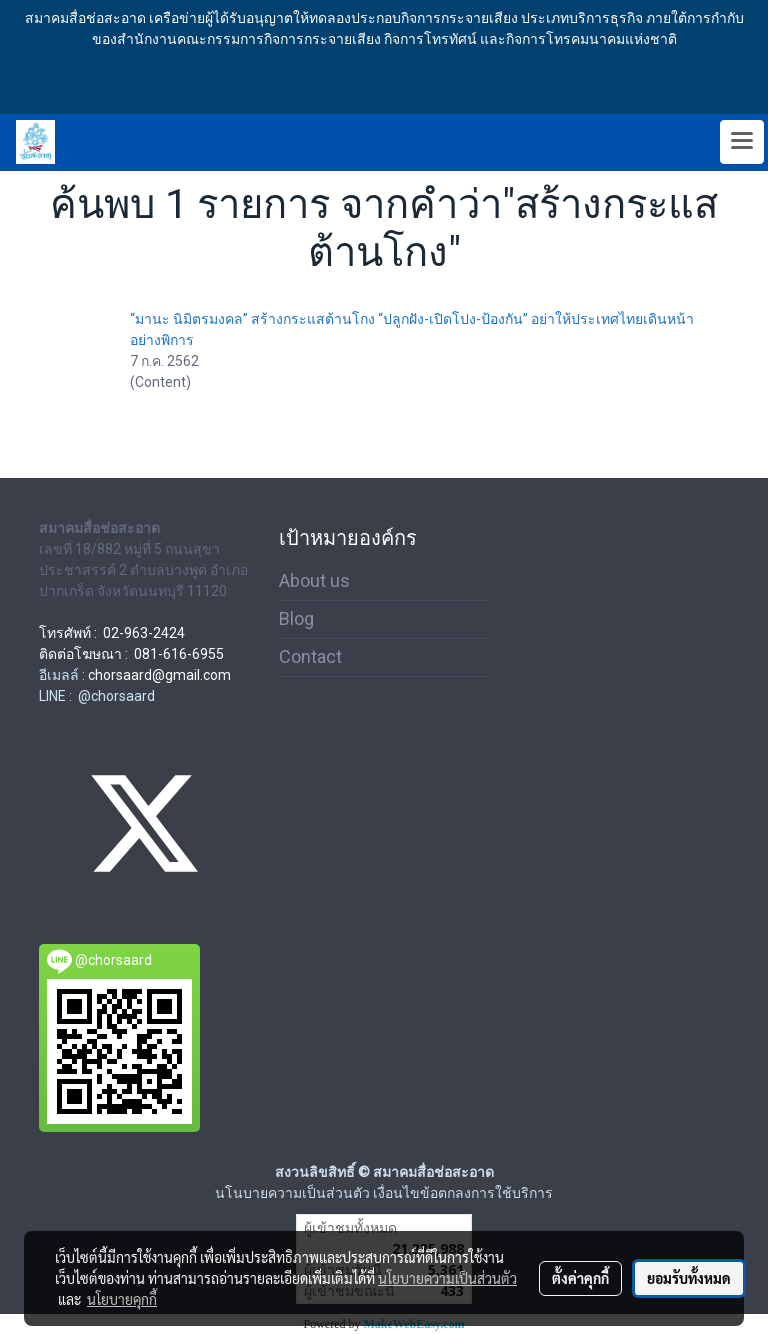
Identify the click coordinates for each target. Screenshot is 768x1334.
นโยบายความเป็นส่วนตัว (447, 1278)
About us (314, 580)
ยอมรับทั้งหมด (689, 1278)
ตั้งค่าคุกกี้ (580, 1278)
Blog (296, 618)
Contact (310, 656)
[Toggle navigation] (742, 142)
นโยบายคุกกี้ (122, 1299)
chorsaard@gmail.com (159, 675)
